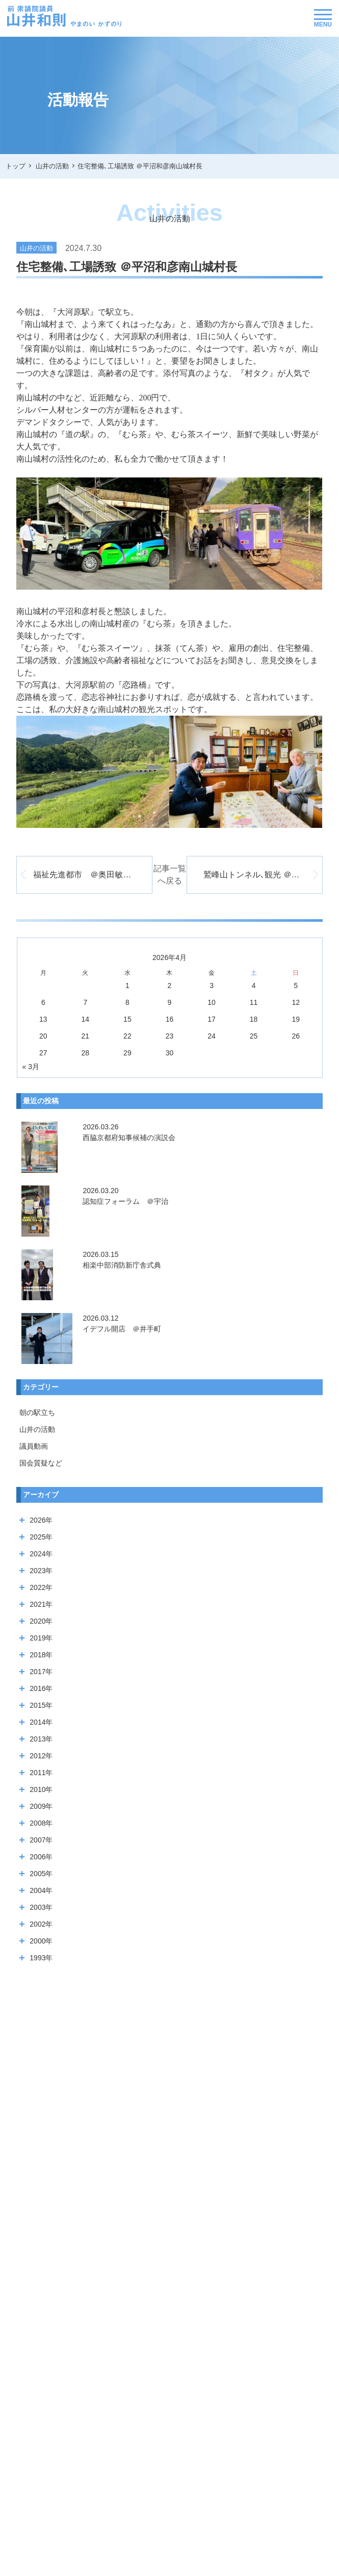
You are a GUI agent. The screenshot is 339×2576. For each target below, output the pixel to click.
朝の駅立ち (37, 1412)
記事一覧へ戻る (169, 874)
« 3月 (30, 1067)
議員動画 (33, 1446)
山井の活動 (37, 1429)
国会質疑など (40, 1463)
